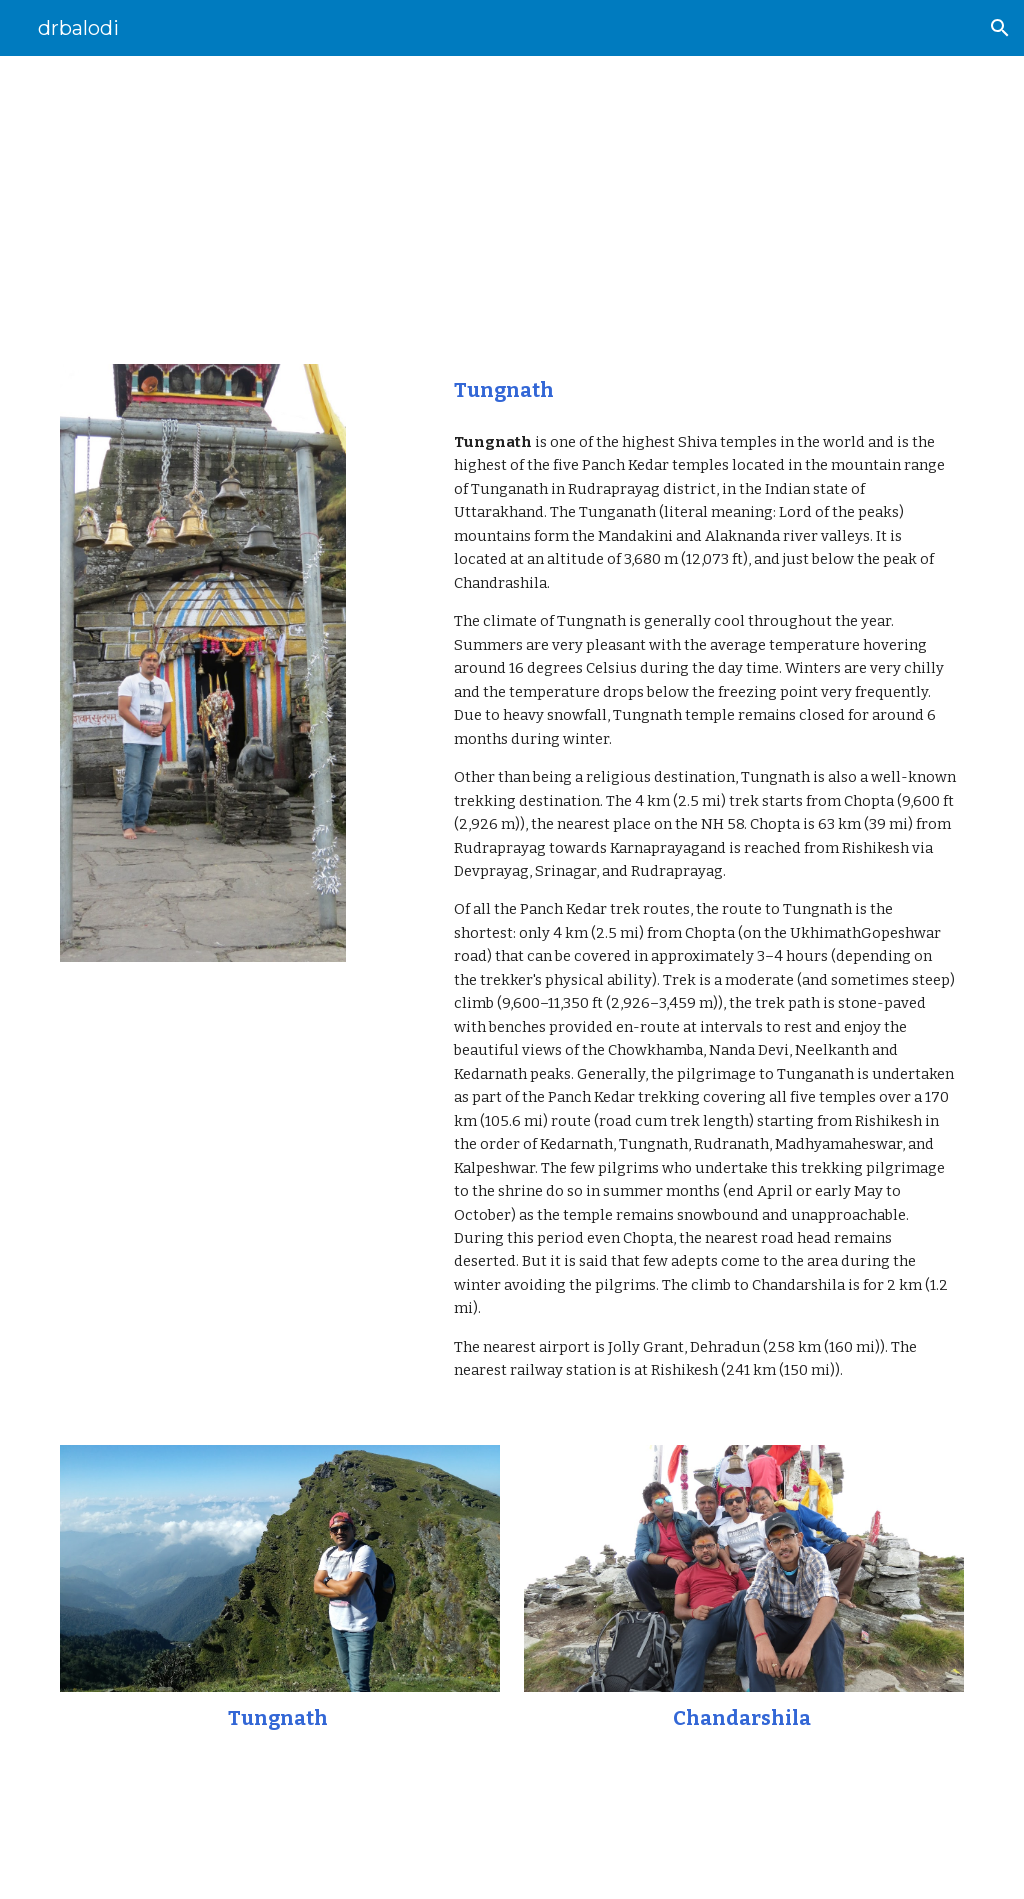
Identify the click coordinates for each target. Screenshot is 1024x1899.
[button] (1000, 28)
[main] (511, 198)
